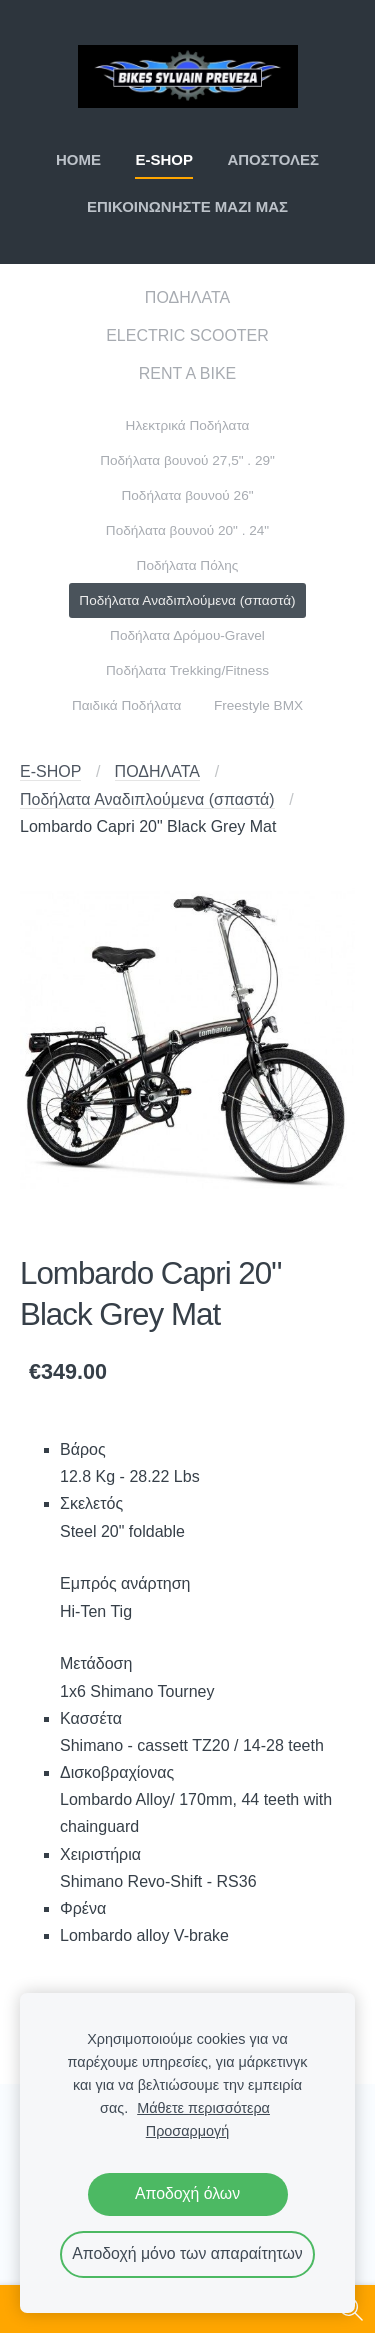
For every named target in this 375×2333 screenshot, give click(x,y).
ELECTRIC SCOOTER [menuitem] (187, 335)
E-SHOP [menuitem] (164, 159)
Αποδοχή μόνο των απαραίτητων (187, 2253)
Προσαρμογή (187, 2131)
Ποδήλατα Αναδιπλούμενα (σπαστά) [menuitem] (187, 600)
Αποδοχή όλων (187, 2193)
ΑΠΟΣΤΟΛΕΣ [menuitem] (273, 159)
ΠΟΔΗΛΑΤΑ (157, 771)
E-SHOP (50, 771)
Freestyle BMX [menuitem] (258, 705)
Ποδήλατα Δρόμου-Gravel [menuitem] (187, 635)
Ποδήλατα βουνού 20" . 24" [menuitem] (187, 530)
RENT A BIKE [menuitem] (188, 373)
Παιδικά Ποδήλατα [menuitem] (127, 705)
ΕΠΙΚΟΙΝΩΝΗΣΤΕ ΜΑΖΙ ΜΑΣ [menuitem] (187, 206)
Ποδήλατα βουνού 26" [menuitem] (187, 495)
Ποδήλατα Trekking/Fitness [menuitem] (187, 670)
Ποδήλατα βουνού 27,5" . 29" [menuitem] (187, 460)
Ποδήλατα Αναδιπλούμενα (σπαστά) (147, 799)
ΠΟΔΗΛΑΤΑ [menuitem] (187, 297)
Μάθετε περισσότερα (203, 2108)
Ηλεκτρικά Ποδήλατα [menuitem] (188, 425)
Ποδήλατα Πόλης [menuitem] (188, 565)
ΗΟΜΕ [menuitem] (78, 159)
